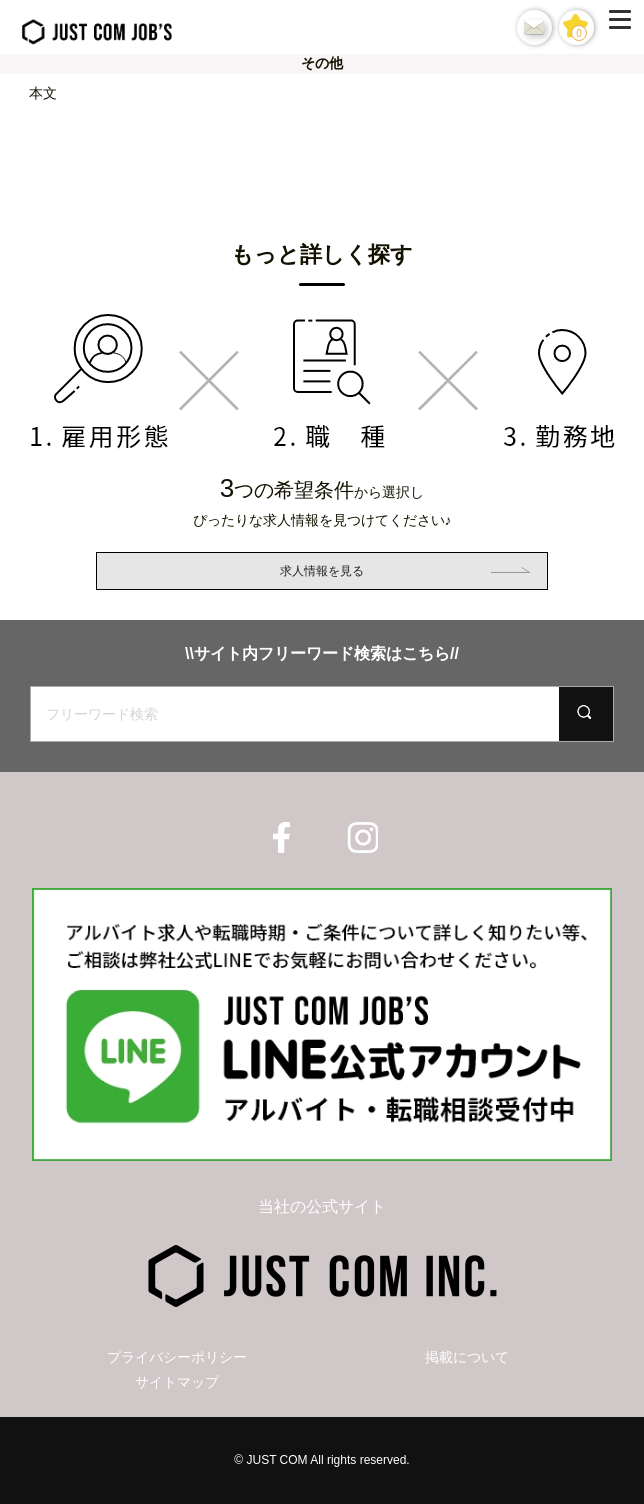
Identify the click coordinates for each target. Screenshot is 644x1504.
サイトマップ (177, 1382)
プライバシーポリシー (177, 1357)
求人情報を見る (322, 571)
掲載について (467, 1357)
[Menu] (624, 27)
